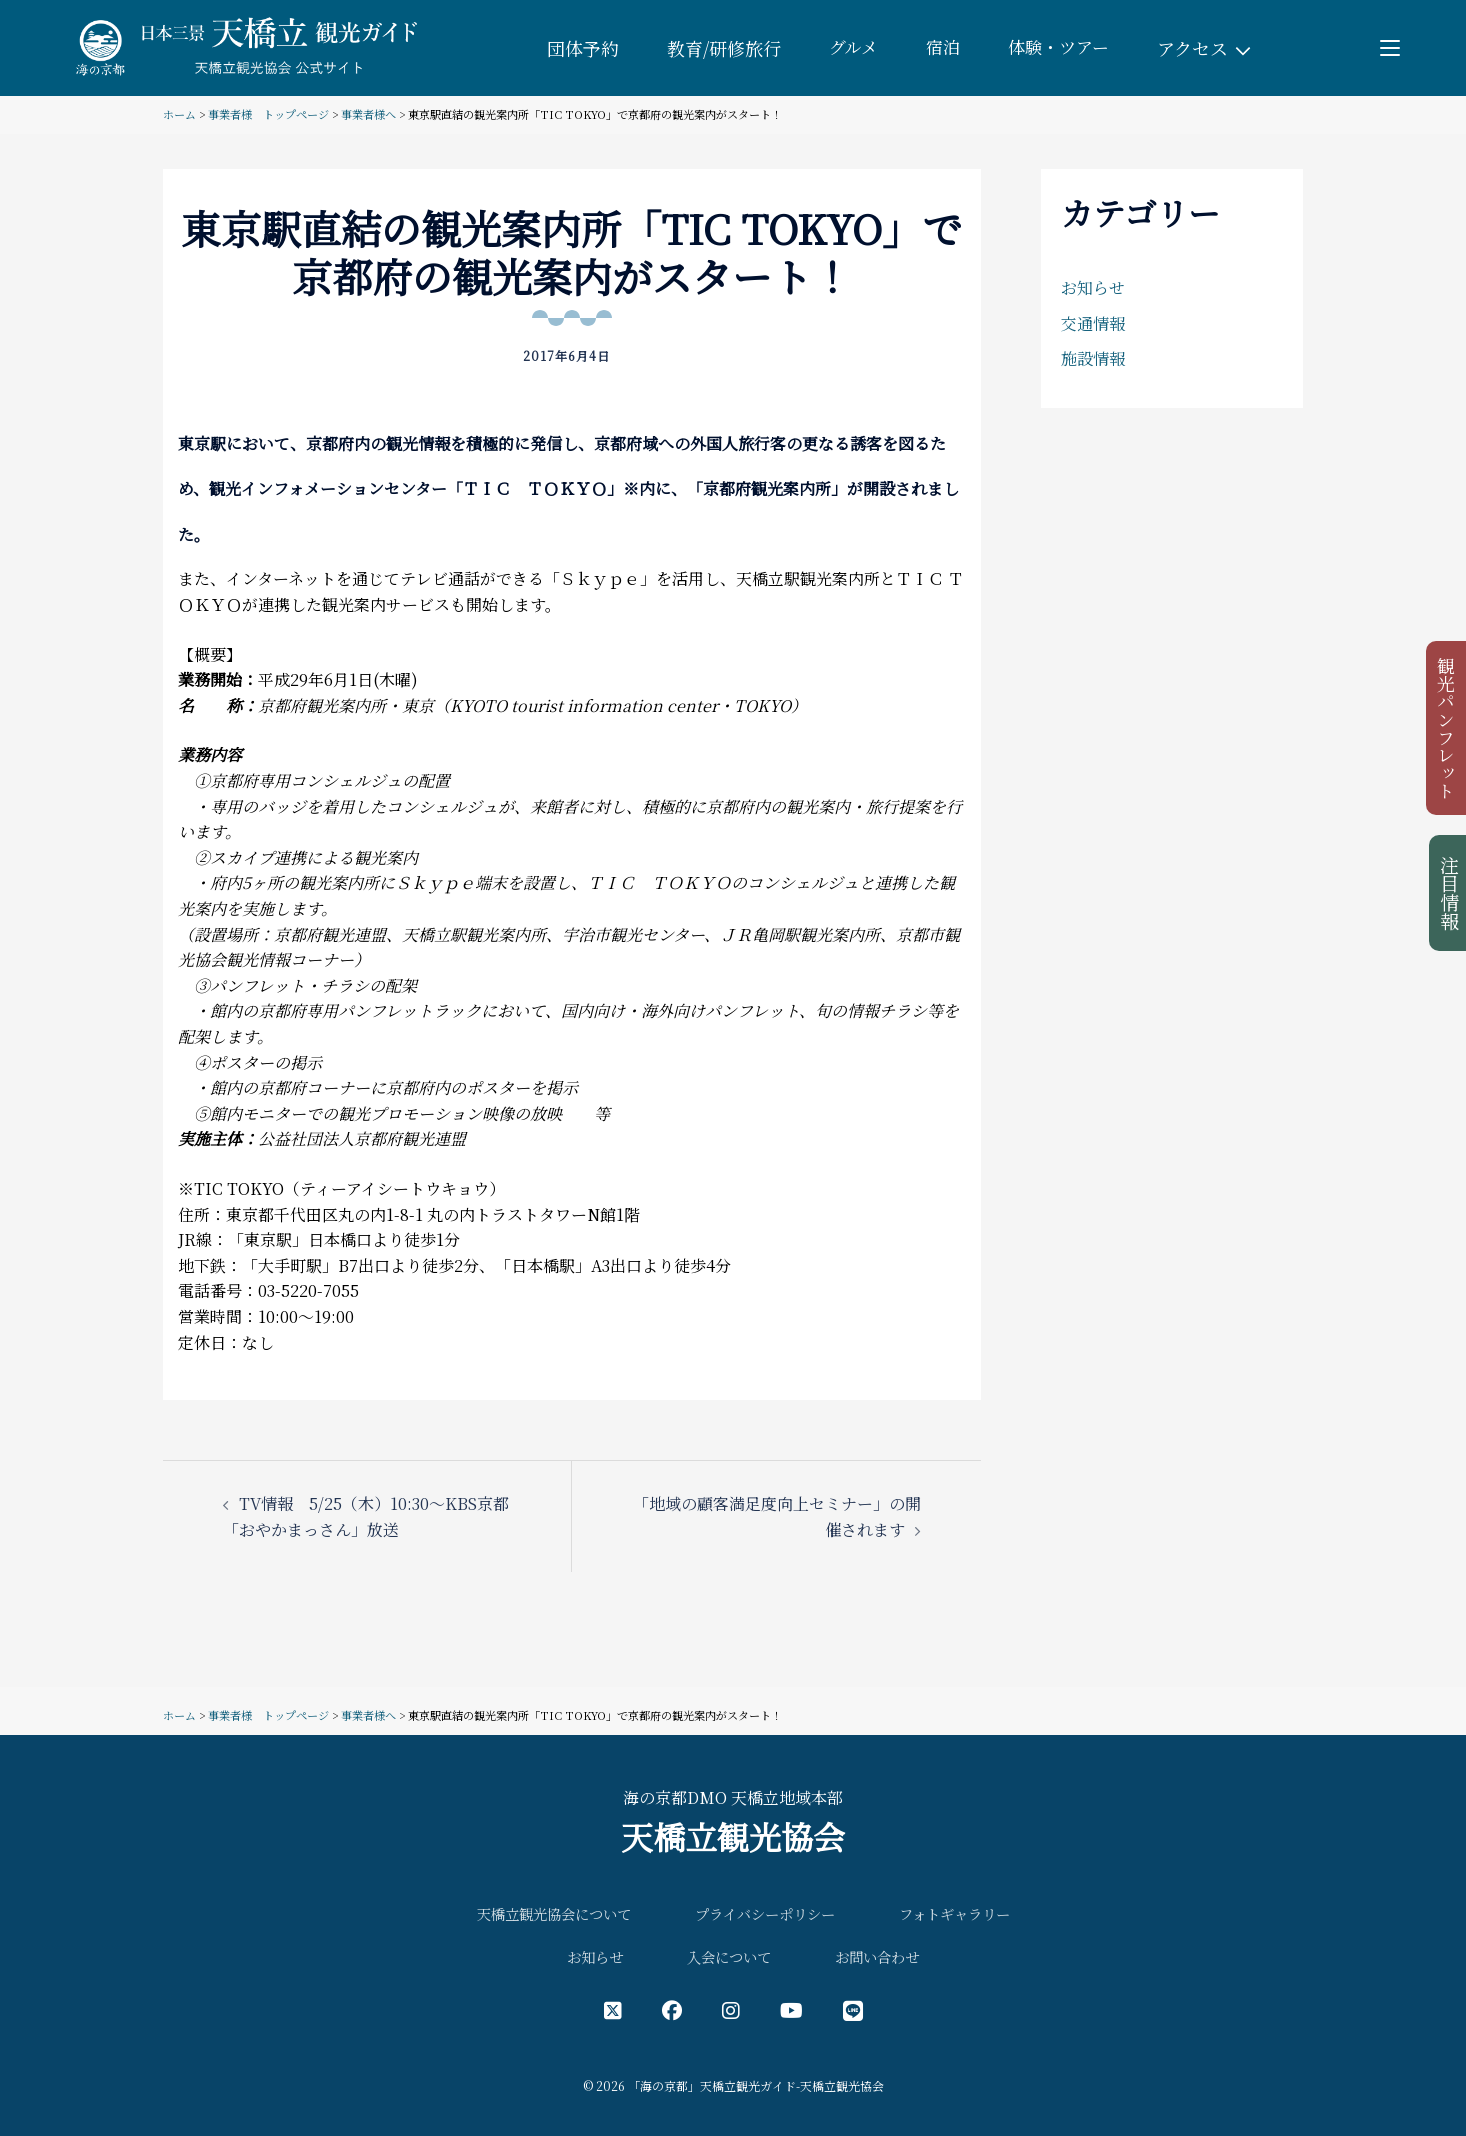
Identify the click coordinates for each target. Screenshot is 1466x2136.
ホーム (179, 114)
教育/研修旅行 (718, 48)
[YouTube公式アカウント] (791, 2009)
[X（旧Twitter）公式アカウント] (613, 2009)
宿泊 (941, 48)
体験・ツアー (1060, 48)
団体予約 (577, 48)
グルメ (849, 48)
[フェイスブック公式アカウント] (672, 2009)
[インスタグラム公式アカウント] (731, 2009)
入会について (729, 1956)
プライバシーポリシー (765, 1913)
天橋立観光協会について (554, 1913)
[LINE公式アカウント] (853, 2009)
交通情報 (1093, 323)
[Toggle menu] (1391, 48)
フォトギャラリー (954, 1913)
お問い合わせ (877, 1956)
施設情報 (1093, 358)
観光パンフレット (1447, 732)
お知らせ (1093, 287)
